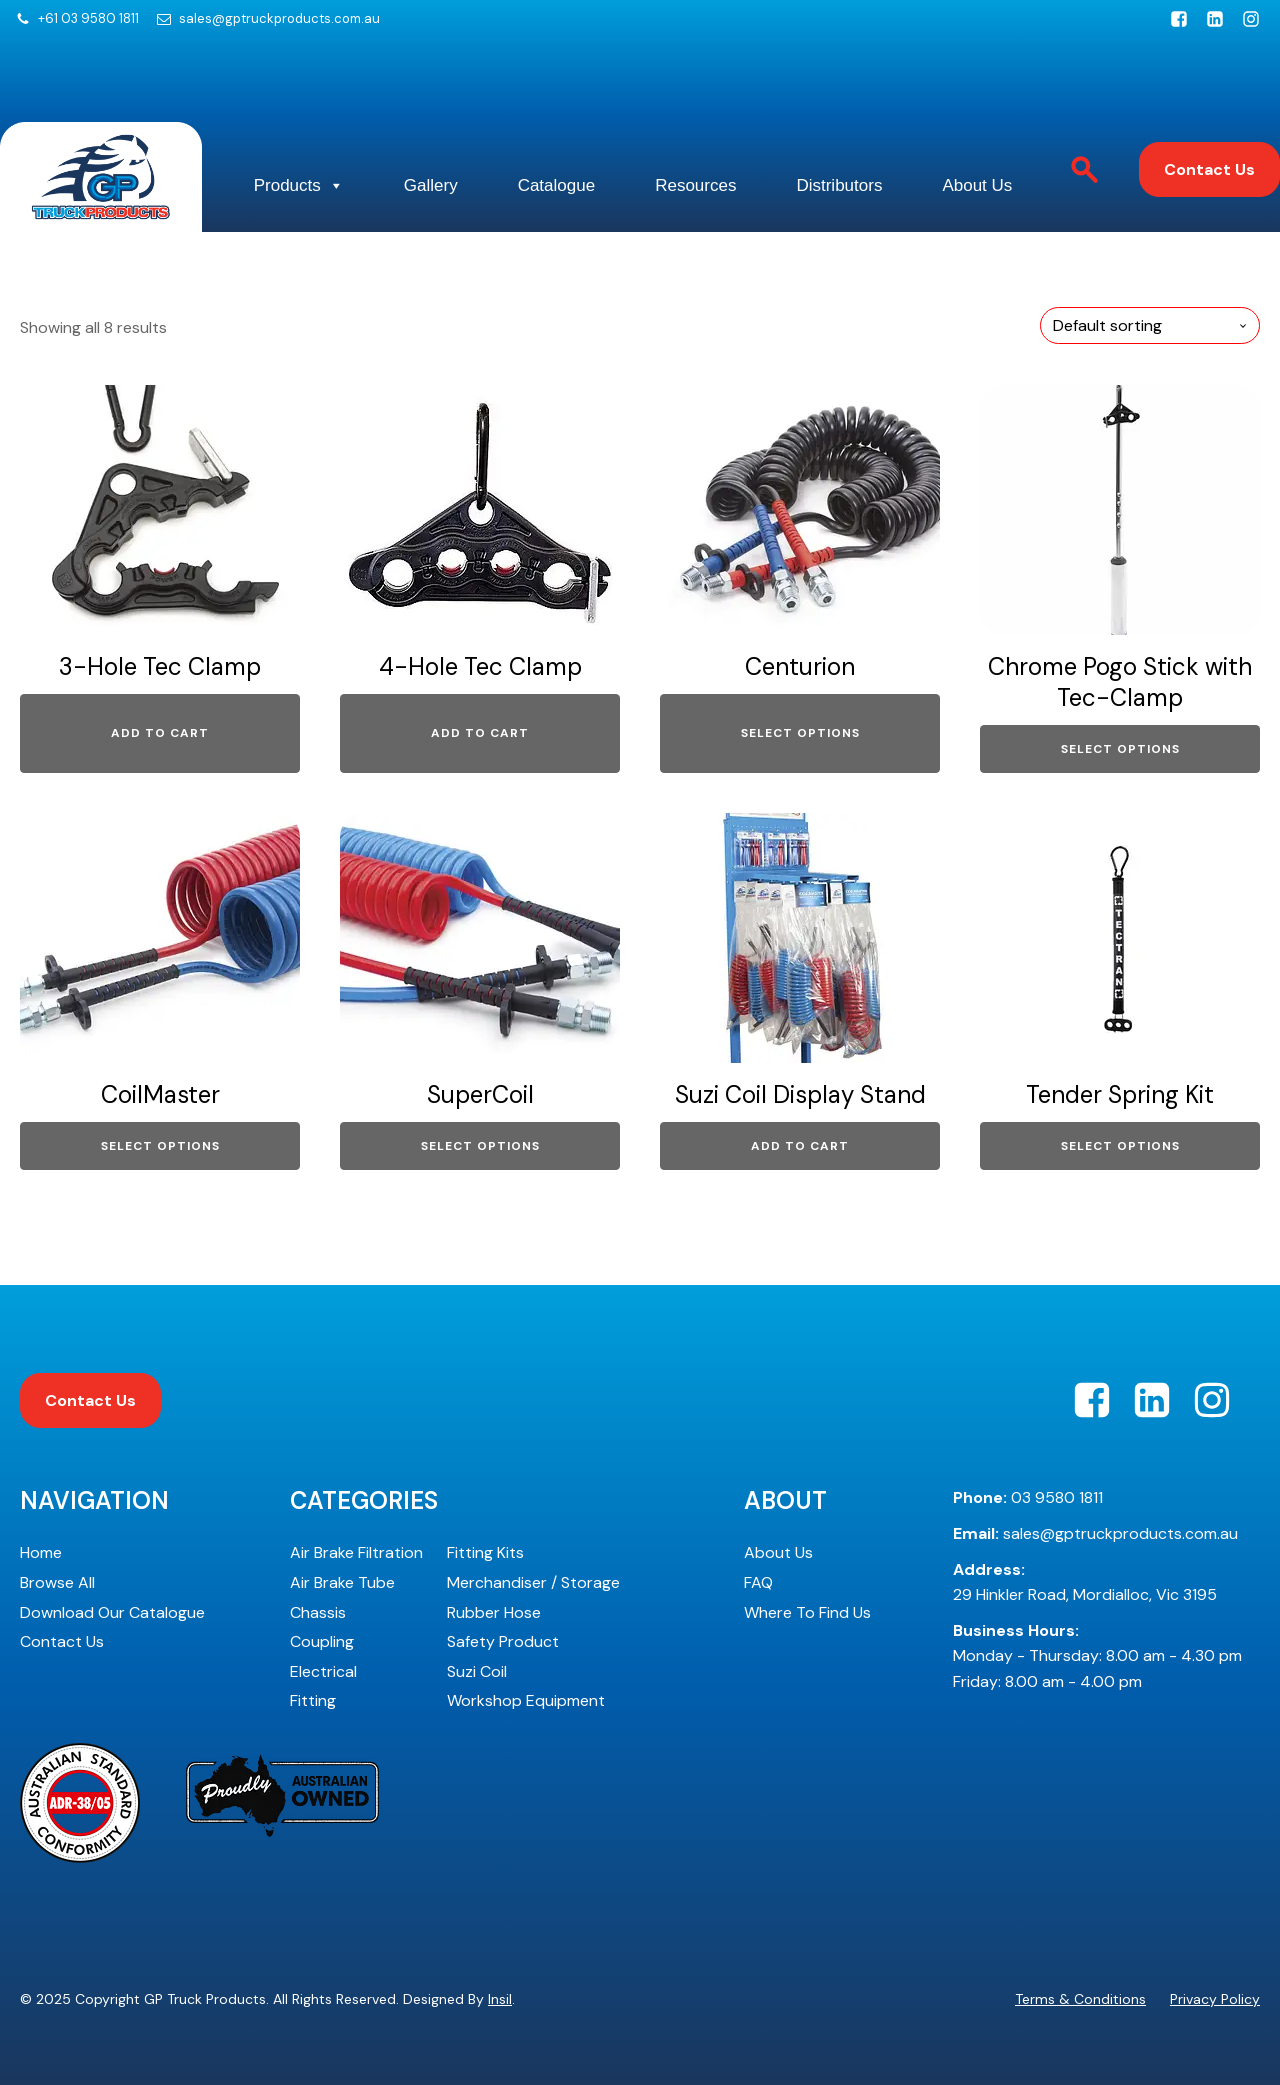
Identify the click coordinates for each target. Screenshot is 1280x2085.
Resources (695, 185)
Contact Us (1209, 169)
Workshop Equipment (526, 1700)
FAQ (758, 1582)
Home (41, 1552)
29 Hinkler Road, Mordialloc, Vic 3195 (1085, 1582)
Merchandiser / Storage (533, 1582)
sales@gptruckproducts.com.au (279, 19)
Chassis (318, 1612)
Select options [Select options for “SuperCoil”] (480, 1146)
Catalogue (557, 185)
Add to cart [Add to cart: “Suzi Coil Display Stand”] (800, 1146)
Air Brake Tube (342, 1582)
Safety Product (503, 1641)
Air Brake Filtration (356, 1552)
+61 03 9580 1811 (88, 19)
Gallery (431, 185)
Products (299, 186)
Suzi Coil (477, 1671)
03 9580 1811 (1028, 1497)
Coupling (322, 1641)
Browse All (57, 1582)
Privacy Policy (1215, 1999)
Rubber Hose (494, 1612)
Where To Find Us (807, 1612)
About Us (977, 185)
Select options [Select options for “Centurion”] (800, 733)
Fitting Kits (485, 1552)
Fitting (313, 1700)
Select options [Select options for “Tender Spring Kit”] (1120, 1146)
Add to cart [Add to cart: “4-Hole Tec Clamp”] (480, 733)
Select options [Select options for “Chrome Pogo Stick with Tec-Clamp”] (1120, 749)
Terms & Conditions (1080, 1999)
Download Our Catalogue (112, 1612)
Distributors (839, 185)
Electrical (323, 1671)
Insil (500, 1999)
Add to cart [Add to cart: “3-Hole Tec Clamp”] (160, 733)
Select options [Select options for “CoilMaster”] (160, 1146)
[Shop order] (1150, 325)
